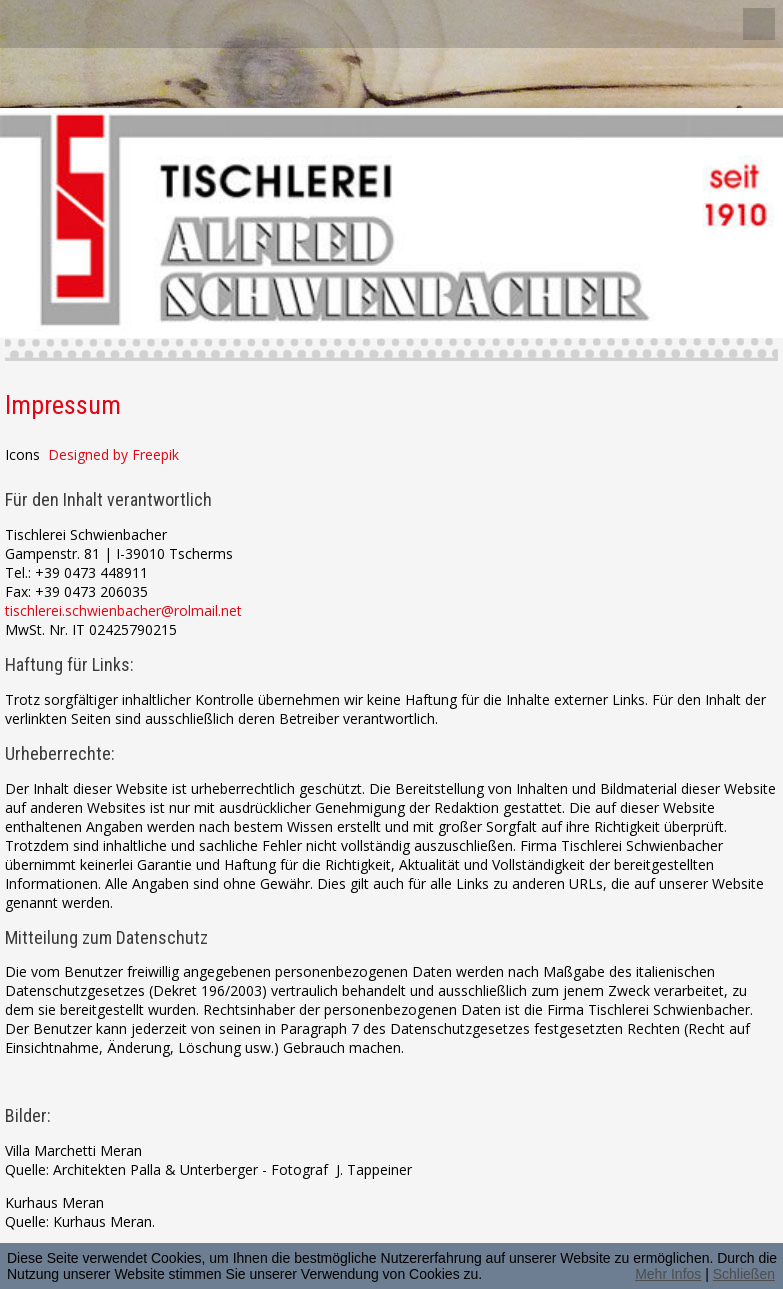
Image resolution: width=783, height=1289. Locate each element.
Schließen (744, 1274)
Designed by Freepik (113, 454)
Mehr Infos (668, 1274)
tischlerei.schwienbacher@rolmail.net (123, 610)
